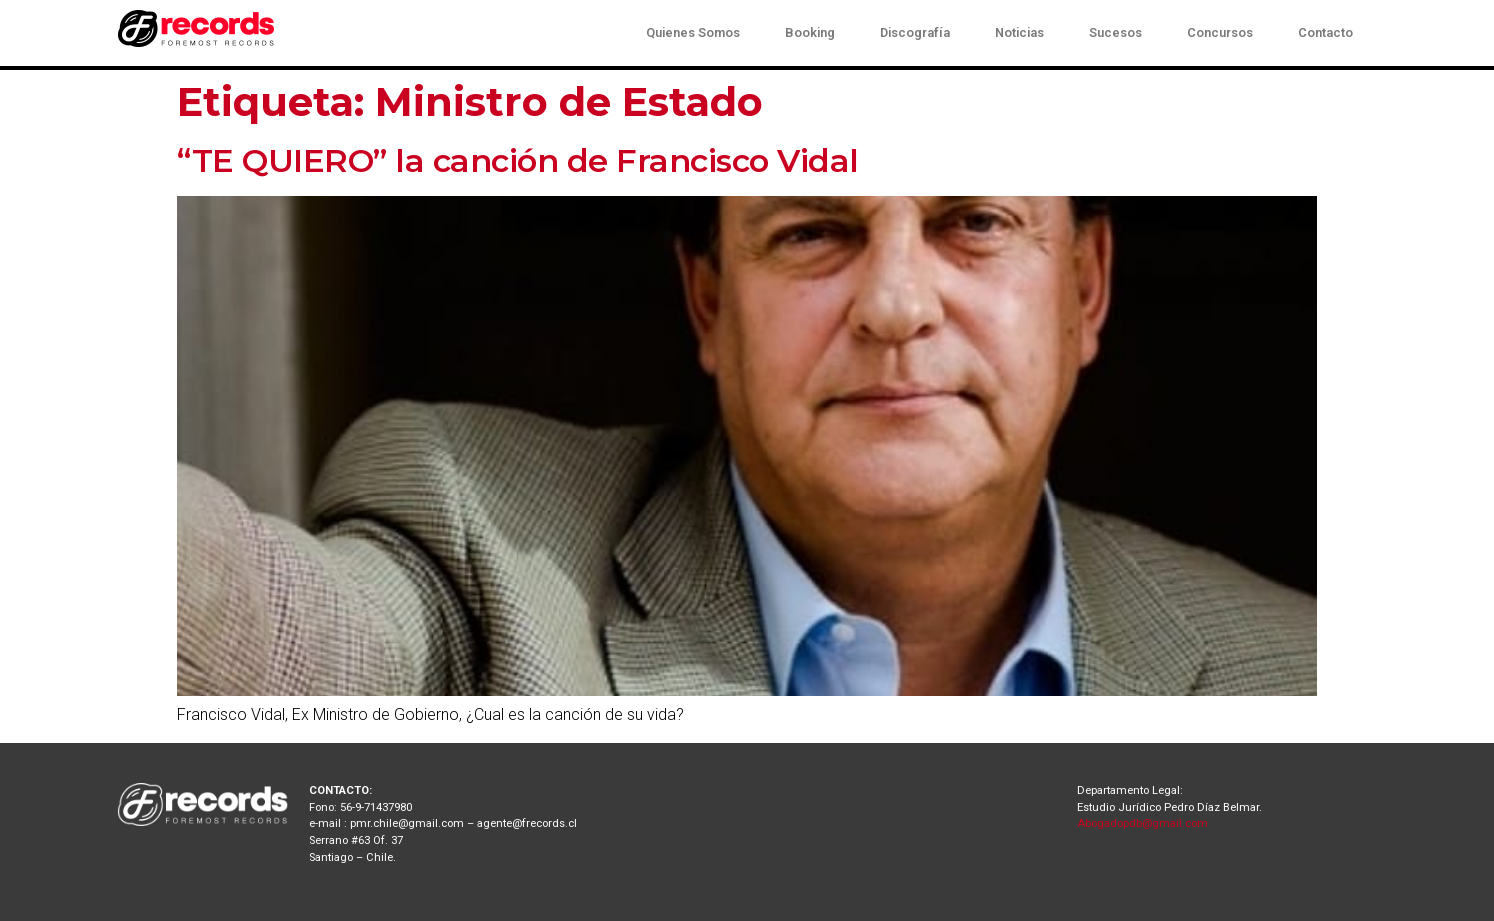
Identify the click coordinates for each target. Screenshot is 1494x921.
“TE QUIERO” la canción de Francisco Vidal (518, 160)
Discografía (915, 32)
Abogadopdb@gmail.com (1142, 823)
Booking (810, 32)
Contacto (1325, 32)
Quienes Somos (693, 32)
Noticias (1019, 32)
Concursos (1220, 32)
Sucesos (1115, 32)
